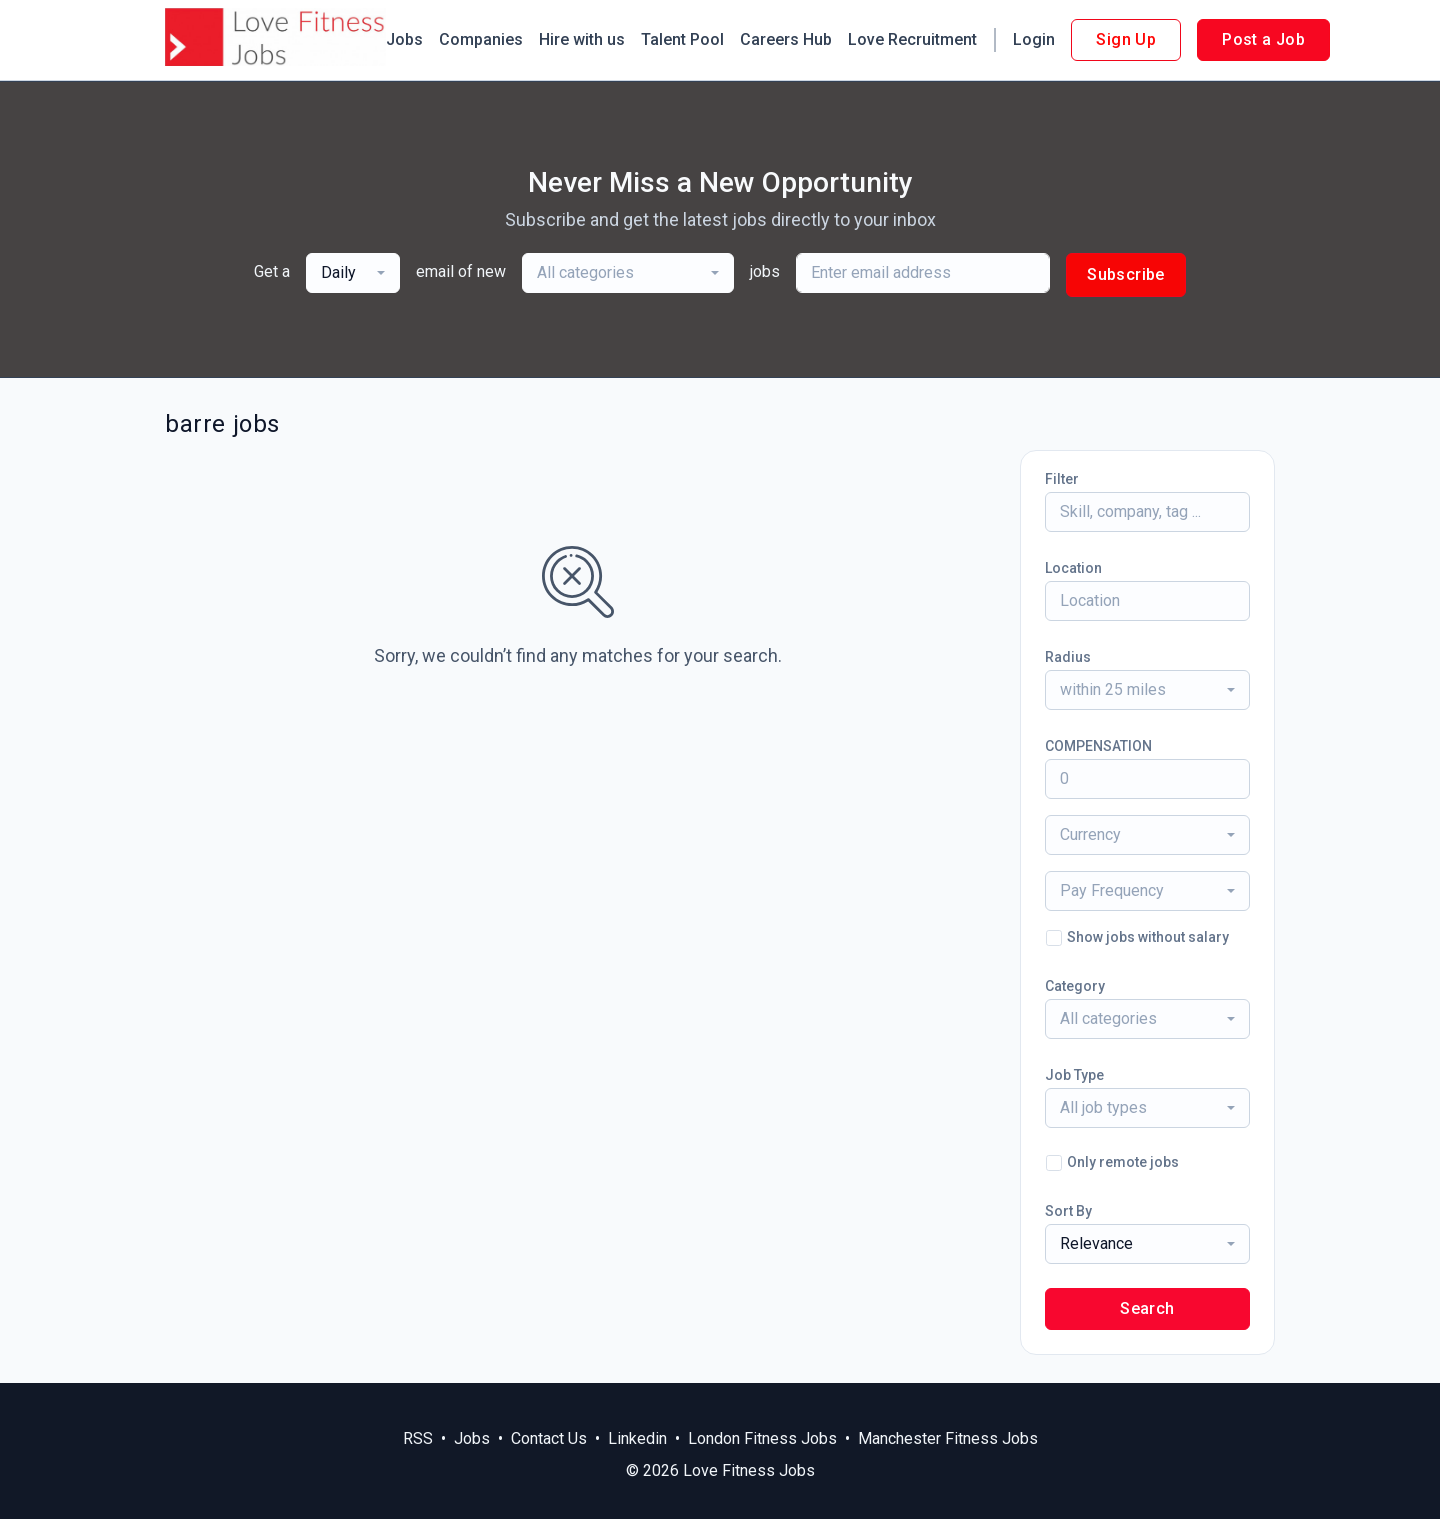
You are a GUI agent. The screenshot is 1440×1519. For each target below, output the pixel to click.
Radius (1068, 657)
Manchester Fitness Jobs (948, 1438)
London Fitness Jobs (762, 1438)
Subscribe (1126, 274)
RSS (418, 1438)
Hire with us (582, 39)
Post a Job (1263, 39)
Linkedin (637, 1438)
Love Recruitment (912, 39)
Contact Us (549, 1438)
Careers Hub (786, 39)
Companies (481, 39)
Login (1034, 39)
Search (1147, 1308)
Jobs (404, 39)
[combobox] (353, 273)
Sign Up (1126, 39)
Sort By (1068, 1211)
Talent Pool (682, 39)
